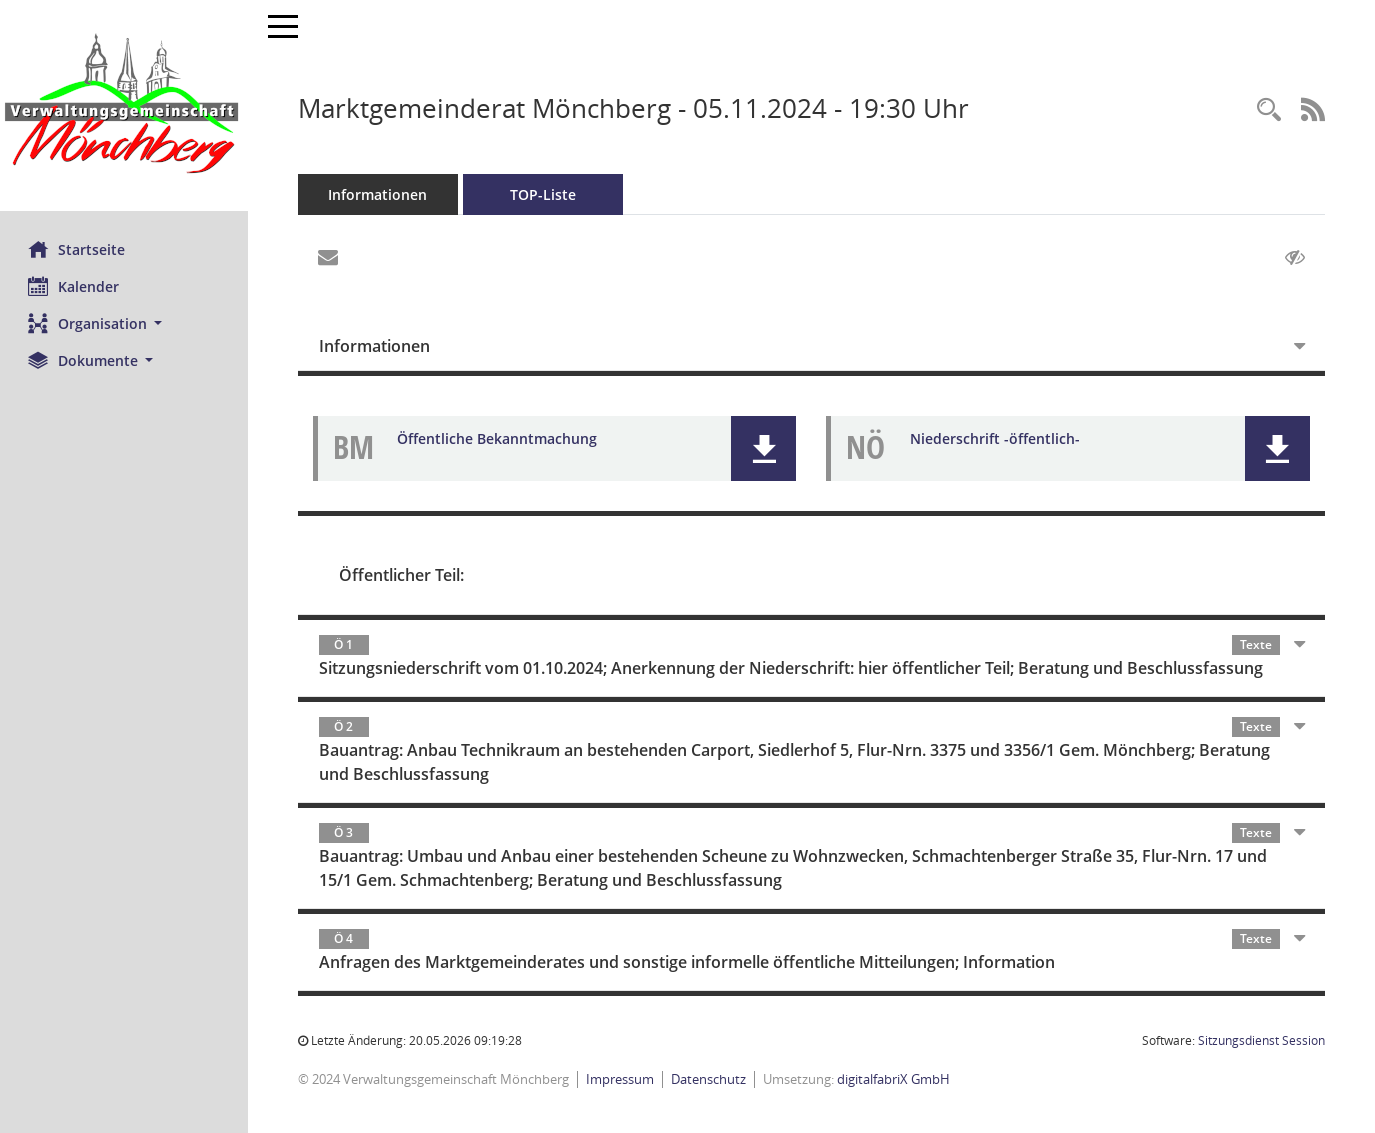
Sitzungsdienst (1261, 1040)
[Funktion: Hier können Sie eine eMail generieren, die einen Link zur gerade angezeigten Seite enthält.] (330, 258)
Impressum (622, 1079)
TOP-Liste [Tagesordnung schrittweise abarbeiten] (545, 194)
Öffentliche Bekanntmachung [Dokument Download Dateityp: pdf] (499, 438)
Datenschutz (710, 1079)
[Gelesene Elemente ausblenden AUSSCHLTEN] (1295, 258)
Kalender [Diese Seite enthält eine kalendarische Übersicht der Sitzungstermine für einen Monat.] (75, 286)
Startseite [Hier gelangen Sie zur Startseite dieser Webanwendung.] (78, 249)
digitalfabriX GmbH (895, 1079)
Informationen (380, 194)
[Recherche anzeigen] (1269, 110)
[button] (125, 323)
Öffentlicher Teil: (403, 575)
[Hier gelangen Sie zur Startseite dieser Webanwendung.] (125, 105)
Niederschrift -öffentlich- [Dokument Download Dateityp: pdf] (997, 438)
